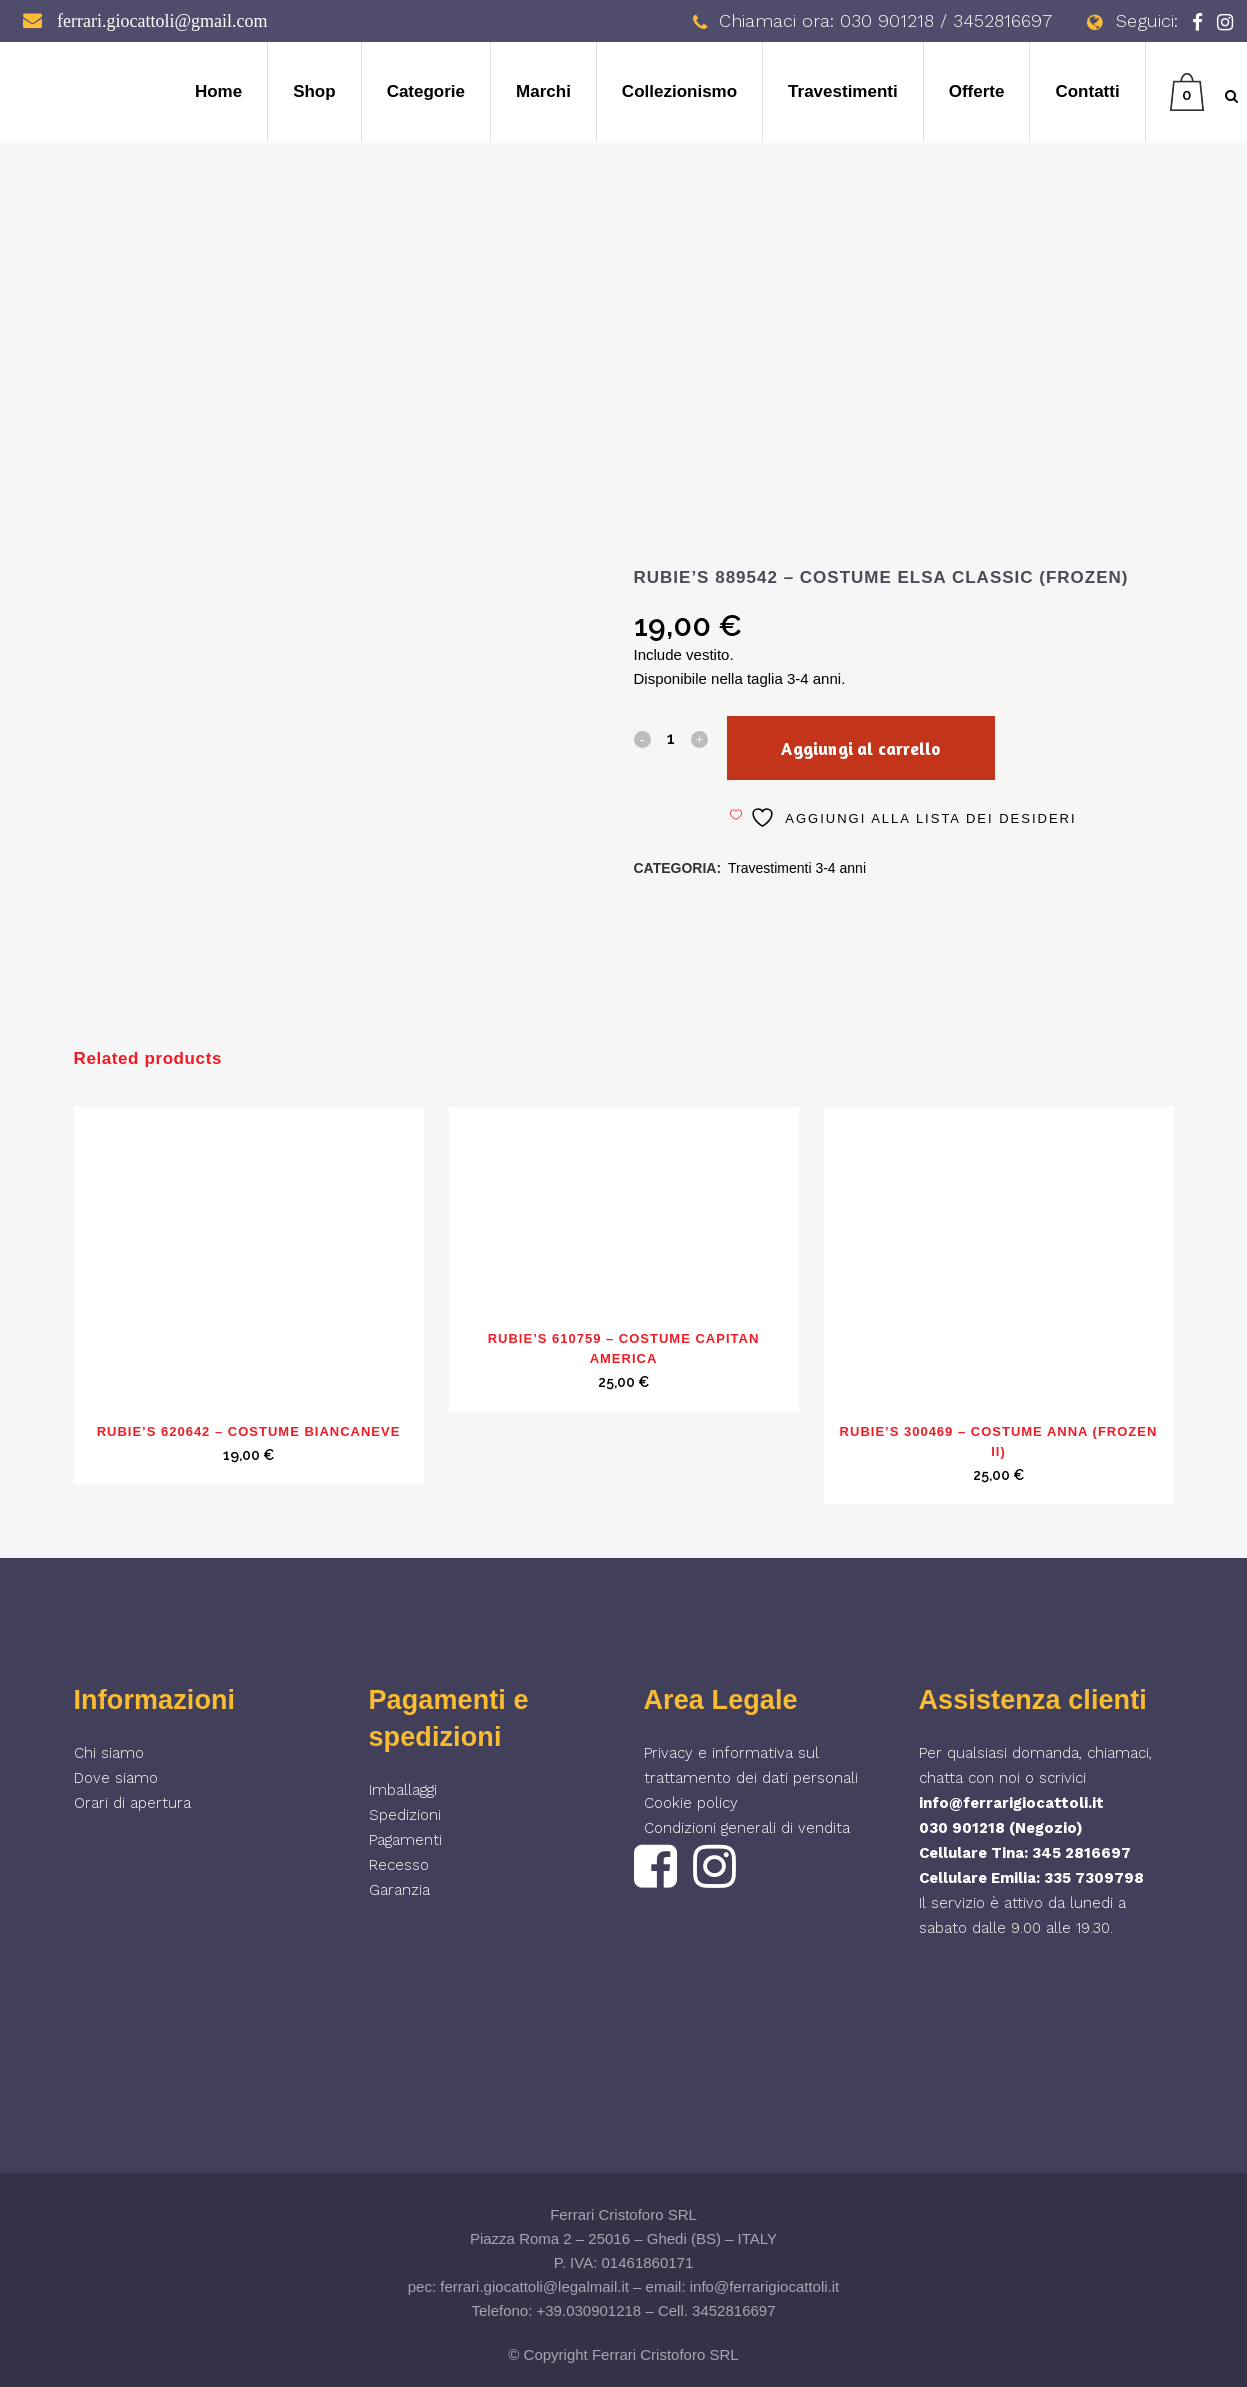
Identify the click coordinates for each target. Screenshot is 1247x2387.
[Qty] (671, 738)
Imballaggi (403, 1790)
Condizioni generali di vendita (747, 1828)
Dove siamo (116, 1778)
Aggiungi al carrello (868, 748)
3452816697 (733, 2310)
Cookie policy (691, 1803)
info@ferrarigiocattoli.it (1011, 1803)
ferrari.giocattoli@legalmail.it (534, 2286)
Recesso (399, 1865)
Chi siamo (109, 1753)
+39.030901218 (589, 2310)
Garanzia (399, 1890)
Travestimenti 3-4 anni (797, 868)
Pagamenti (405, 1840)
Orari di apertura (132, 1803)
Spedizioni (405, 1815)
